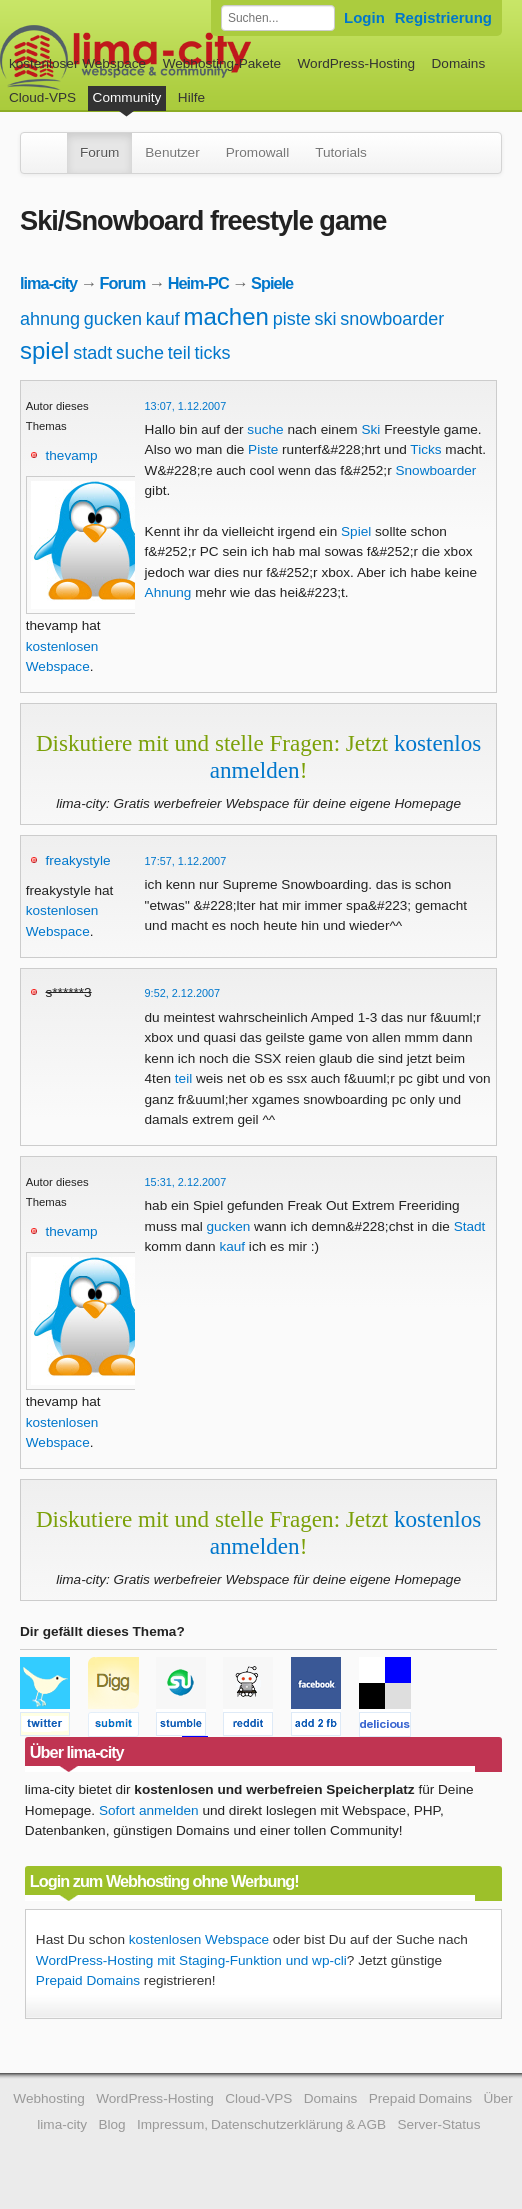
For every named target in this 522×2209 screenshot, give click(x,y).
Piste (263, 449)
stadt (92, 353)
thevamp (72, 455)
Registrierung (443, 17)
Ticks (425, 449)
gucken (113, 319)
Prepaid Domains (88, 1980)
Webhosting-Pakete (222, 63)
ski (325, 319)
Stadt (470, 1226)
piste (292, 319)
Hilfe (191, 97)
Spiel (356, 531)
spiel (44, 350)
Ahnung (168, 592)
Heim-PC (198, 283)
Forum (99, 152)
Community (127, 97)
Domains (459, 63)
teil (179, 353)
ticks (213, 353)
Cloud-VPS (42, 97)
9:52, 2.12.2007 (183, 993)
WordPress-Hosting (356, 63)
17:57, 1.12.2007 (186, 861)
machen (226, 316)
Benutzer (172, 152)
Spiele (272, 283)
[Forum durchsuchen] (278, 18)
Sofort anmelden (149, 1810)
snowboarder (392, 319)
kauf (163, 319)
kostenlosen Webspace (199, 1939)
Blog (111, 2124)
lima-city (48, 283)
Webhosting (49, 2098)
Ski (370, 429)
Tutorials (341, 152)
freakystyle (78, 860)
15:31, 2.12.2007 (186, 1182)
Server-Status (438, 2124)
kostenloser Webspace (77, 63)
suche (140, 353)
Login (364, 17)
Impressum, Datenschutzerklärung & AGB (261, 2124)
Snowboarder (435, 470)
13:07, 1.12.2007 (186, 406)
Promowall (257, 152)
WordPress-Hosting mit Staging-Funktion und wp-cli (191, 1960)
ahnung (50, 319)
